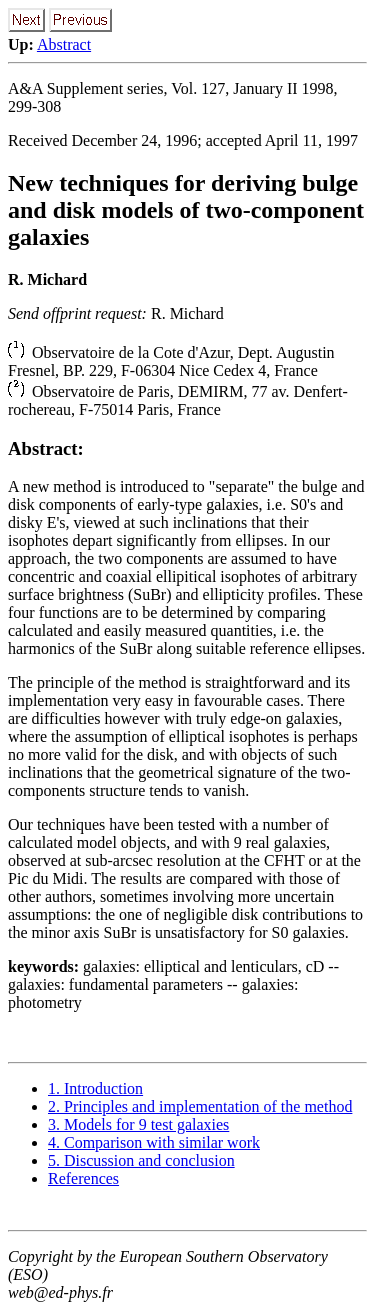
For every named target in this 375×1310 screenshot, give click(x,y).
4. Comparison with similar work (154, 1142)
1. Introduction (95, 1088)
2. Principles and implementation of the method (200, 1106)
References (83, 1178)
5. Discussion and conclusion (141, 1160)
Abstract (64, 44)
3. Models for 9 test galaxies (138, 1124)
